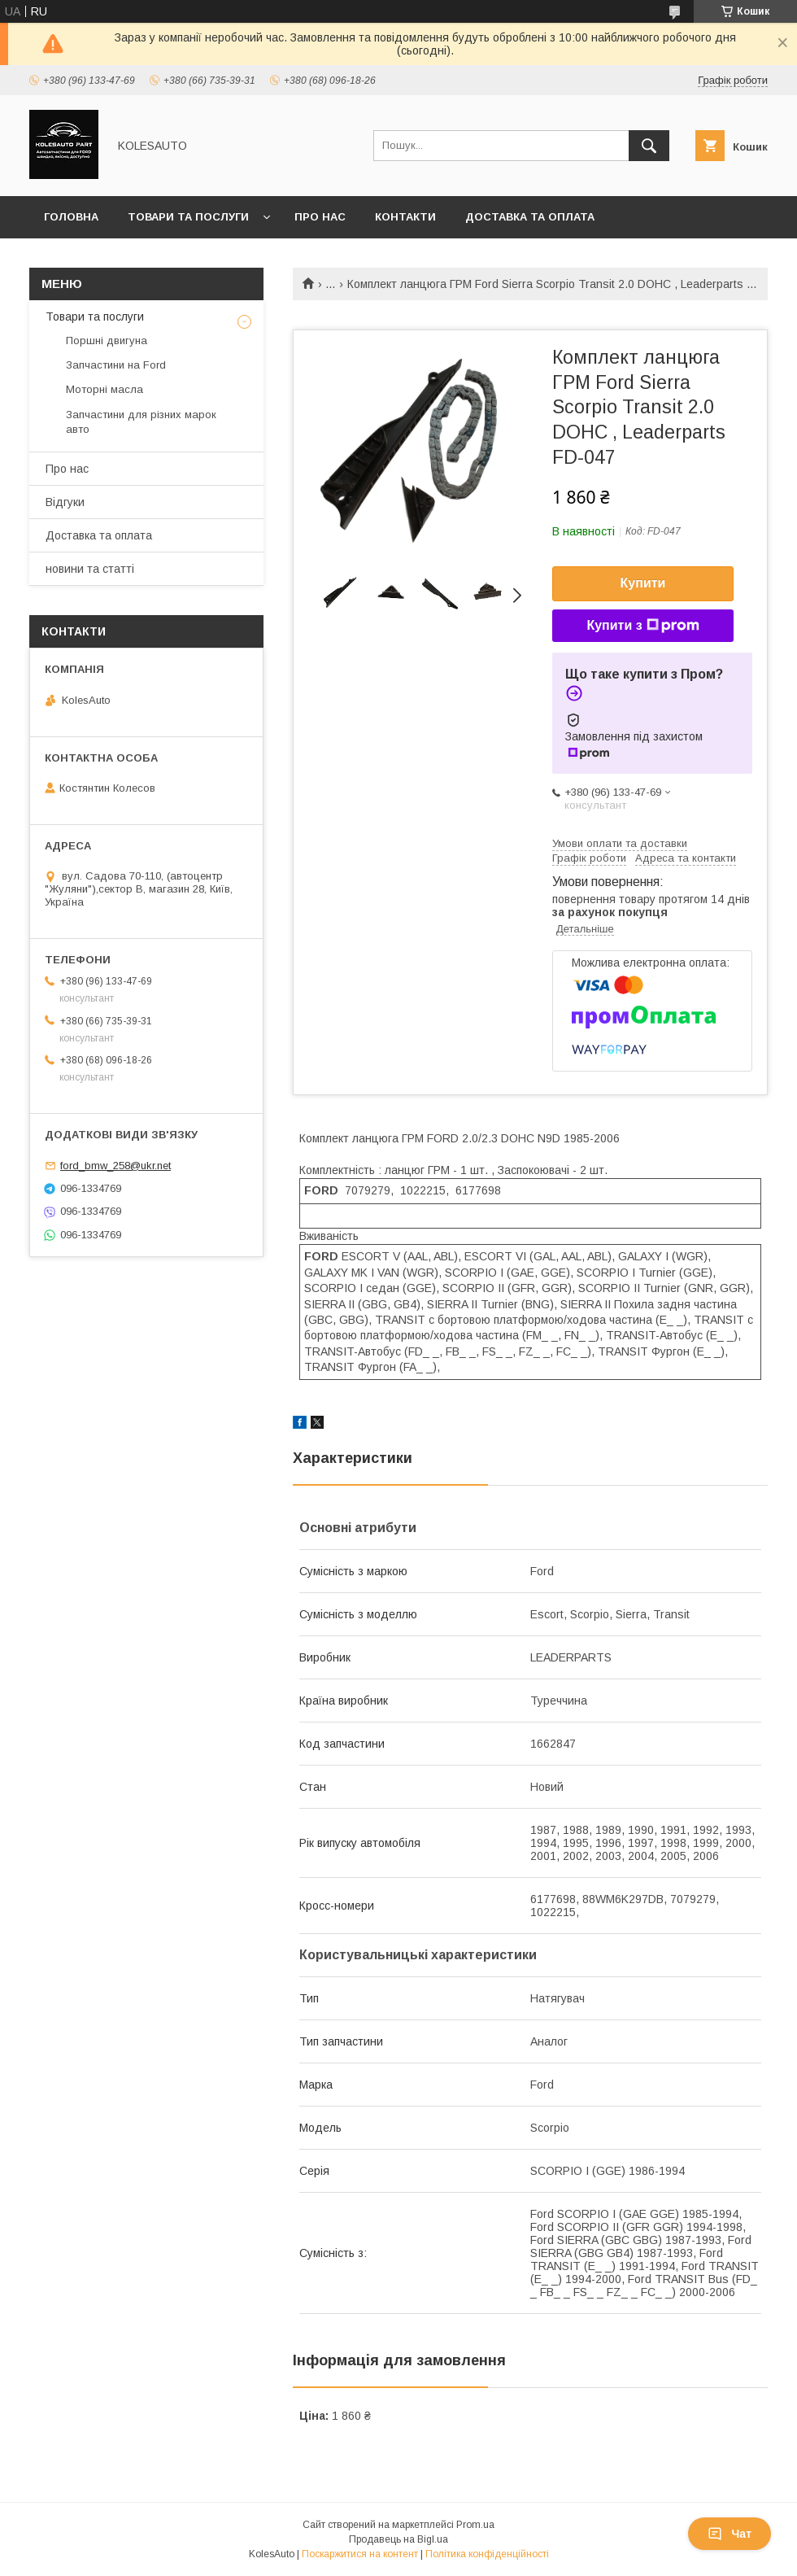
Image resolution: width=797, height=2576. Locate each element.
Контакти (405, 217)
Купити (643, 583)
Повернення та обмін (112, 259)
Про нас (320, 217)
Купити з (642, 625)
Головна (71, 217)
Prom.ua (475, 2524)
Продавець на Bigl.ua (398, 2539)
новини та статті (90, 568)
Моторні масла (104, 389)
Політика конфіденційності (487, 2554)
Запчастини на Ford (116, 365)
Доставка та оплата (529, 217)
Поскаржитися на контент (360, 2554)
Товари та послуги (188, 217)
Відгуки (65, 502)
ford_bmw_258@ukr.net (115, 1165)
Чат (729, 2533)
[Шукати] (649, 145)
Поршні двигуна (106, 340)
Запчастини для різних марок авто (141, 421)
